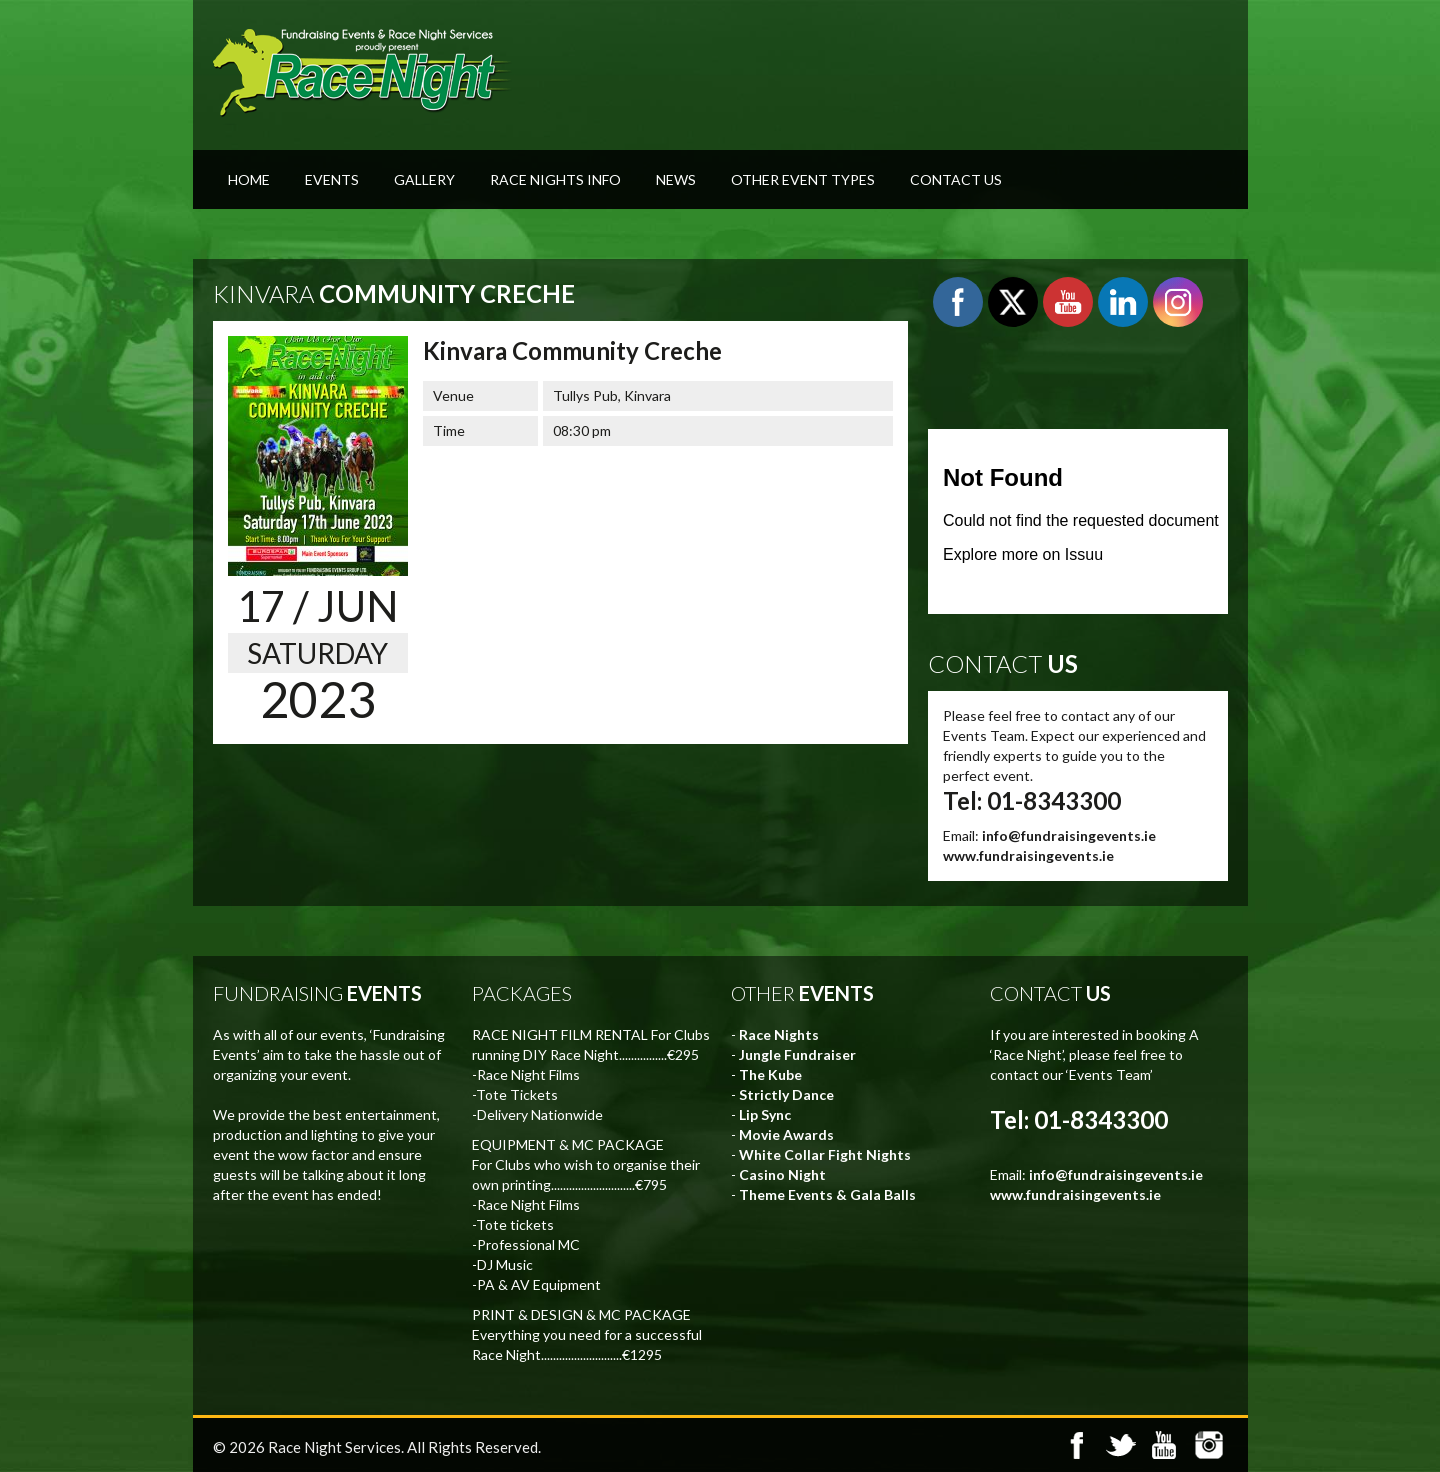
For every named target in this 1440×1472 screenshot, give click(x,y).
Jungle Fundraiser (797, 1054)
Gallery (424, 179)
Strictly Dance (786, 1094)
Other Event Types (803, 179)
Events (332, 179)
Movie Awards (786, 1134)
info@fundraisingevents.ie (1069, 835)
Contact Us (956, 179)
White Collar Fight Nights (825, 1154)
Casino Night (782, 1174)
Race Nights (779, 1034)
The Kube (770, 1074)
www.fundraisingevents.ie (1028, 855)
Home (249, 179)
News (676, 179)
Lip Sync (765, 1114)
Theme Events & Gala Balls (827, 1194)
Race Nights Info (555, 179)
